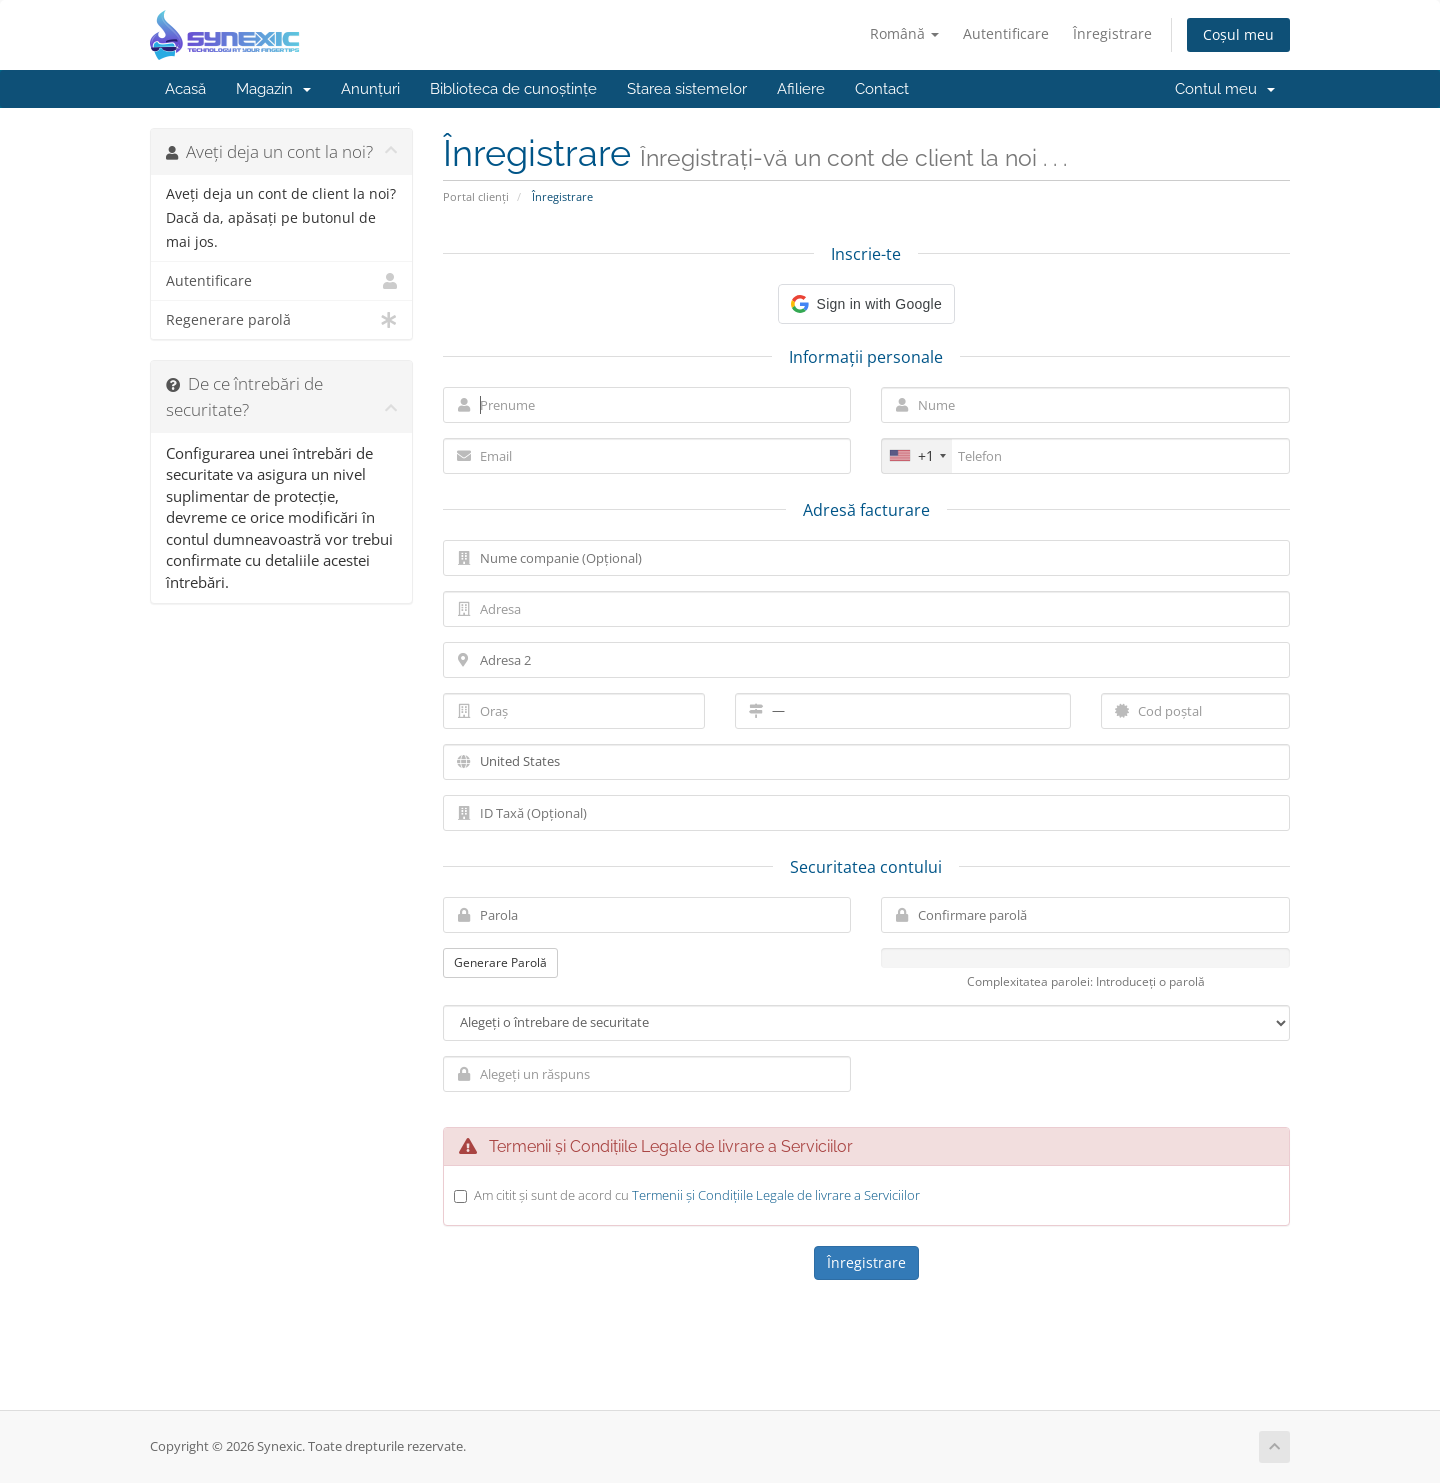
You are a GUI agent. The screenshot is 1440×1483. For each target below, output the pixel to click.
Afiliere (801, 89)
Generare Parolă (500, 962)
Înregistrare (1112, 33)
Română (904, 33)
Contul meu (1225, 89)
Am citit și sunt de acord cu (697, 1195)
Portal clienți (476, 196)
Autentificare (1006, 33)
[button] (866, 304)
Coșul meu (1238, 34)
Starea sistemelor (687, 89)
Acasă (185, 89)
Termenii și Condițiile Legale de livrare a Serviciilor (776, 1195)
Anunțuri (370, 89)
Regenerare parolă (281, 320)
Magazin (273, 89)
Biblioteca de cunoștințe (513, 89)
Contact (882, 89)
